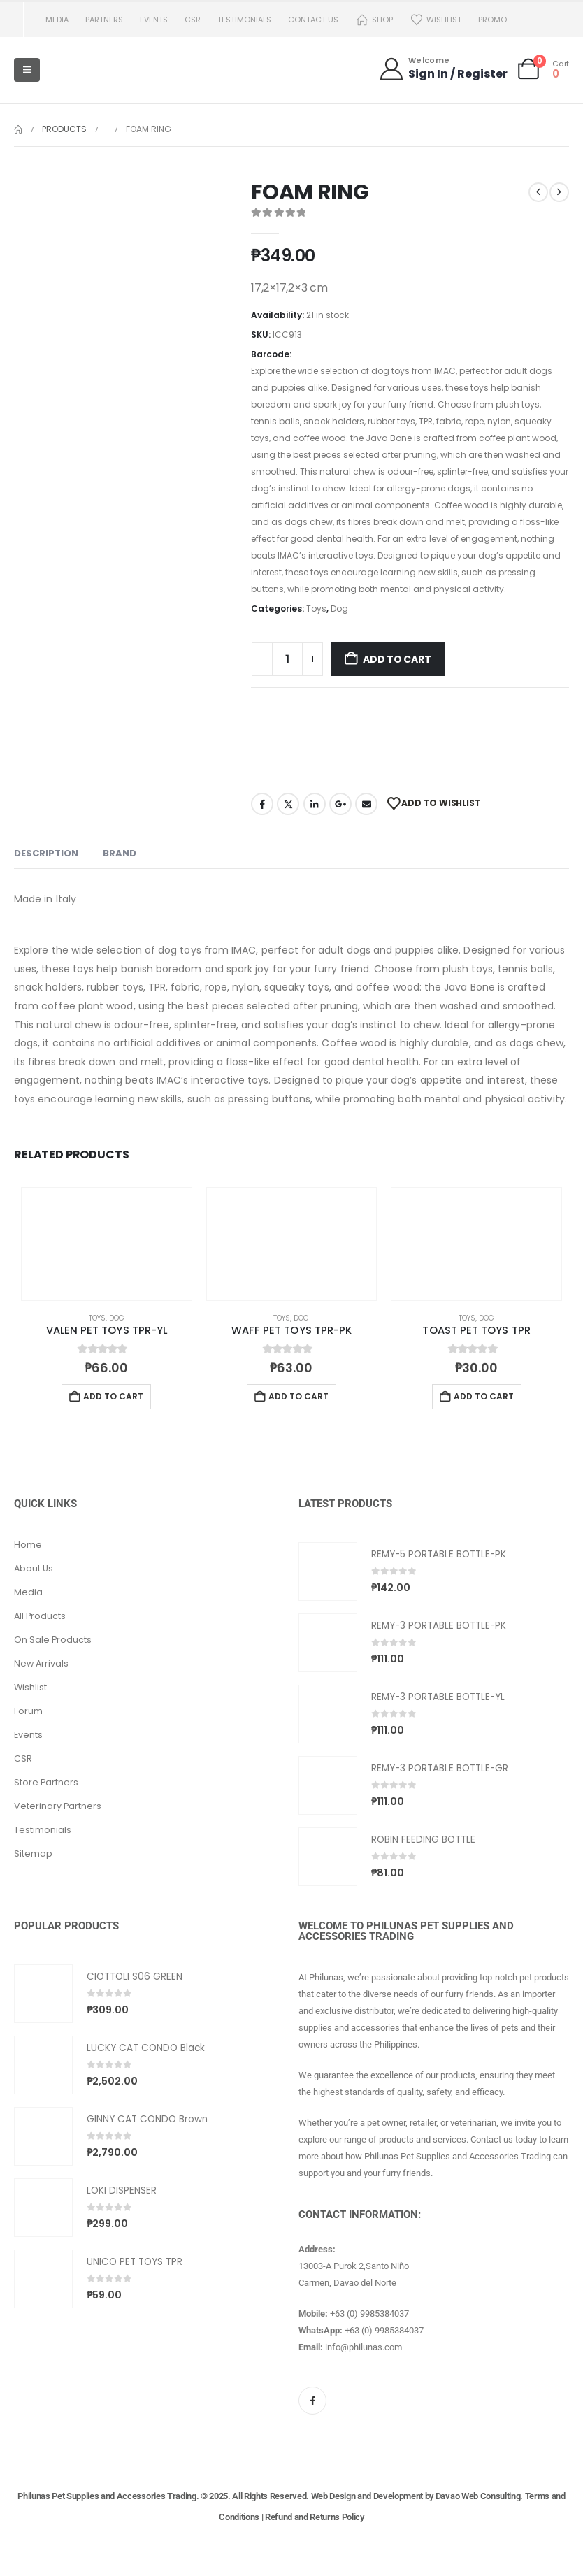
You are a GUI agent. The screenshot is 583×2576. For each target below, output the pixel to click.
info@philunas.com (363, 2347)
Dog (339, 608)
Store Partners (46, 1782)
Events (154, 19)
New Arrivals (41, 1663)
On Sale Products (53, 1640)
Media (57, 19)
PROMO (492, 19)
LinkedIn (314, 804)
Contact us (313, 19)
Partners (104, 19)
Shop (374, 20)
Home (28, 1544)
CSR (193, 19)
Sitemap (33, 1853)
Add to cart (397, 659)
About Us (33, 1568)
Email (366, 804)
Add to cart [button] (113, 1396)
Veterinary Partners (57, 1806)
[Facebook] (312, 2401)
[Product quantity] (287, 659)
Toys (316, 608)
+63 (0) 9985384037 (369, 2313)
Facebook (262, 804)
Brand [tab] (119, 853)
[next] (559, 192)
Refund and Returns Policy (314, 2517)
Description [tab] (46, 853)
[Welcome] (443, 69)
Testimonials (244, 19)
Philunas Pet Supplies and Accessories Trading (106, 2496)
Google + (340, 804)
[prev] (538, 192)
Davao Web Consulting (478, 2496)
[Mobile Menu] (27, 70)
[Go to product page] (107, 1244)
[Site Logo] (83, 69)
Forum (28, 1711)
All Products (40, 1616)
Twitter (288, 804)
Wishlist (435, 20)
